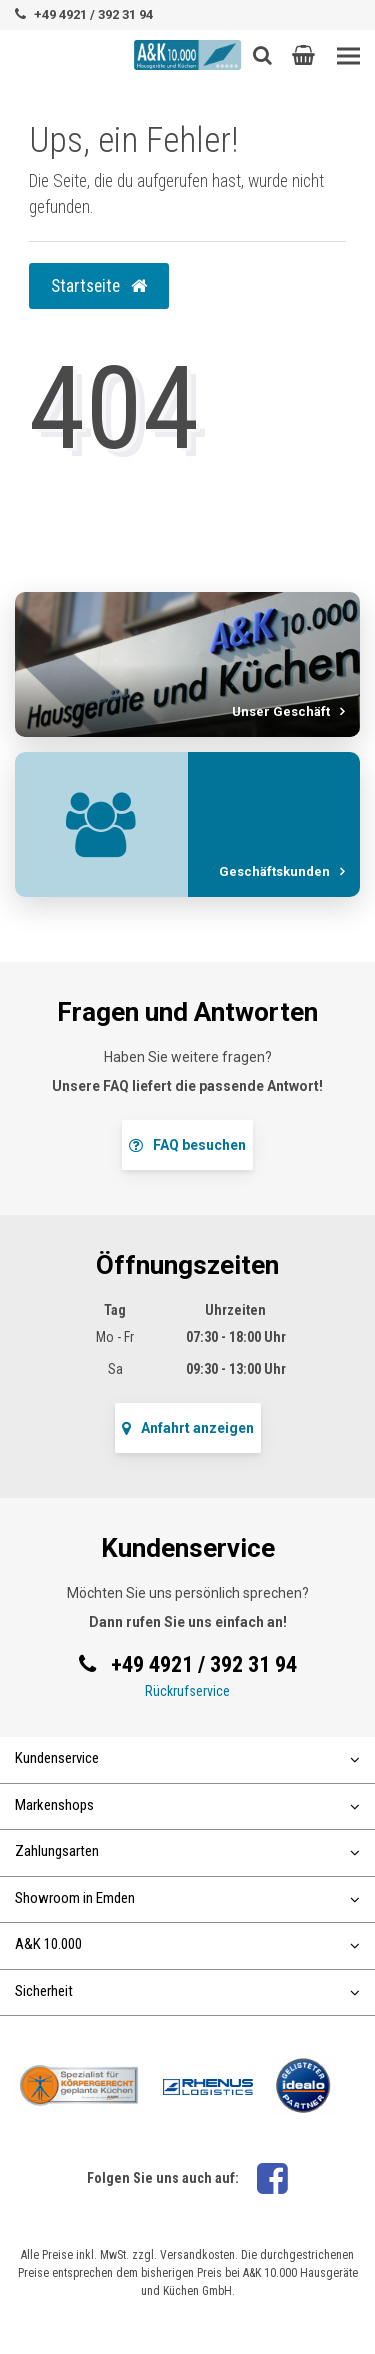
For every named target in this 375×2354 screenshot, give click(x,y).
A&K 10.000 (187, 1944)
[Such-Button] (262, 55)
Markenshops (187, 1805)
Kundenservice (187, 1758)
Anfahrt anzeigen (188, 1428)
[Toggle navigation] (348, 56)
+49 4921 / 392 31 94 (93, 14)
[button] (303, 55)
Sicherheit (187, 1991)
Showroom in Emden (187, 1898)
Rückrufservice (187, 1691)
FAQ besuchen (187, 1145)
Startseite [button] (99, 286)
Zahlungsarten (187, 1851)
